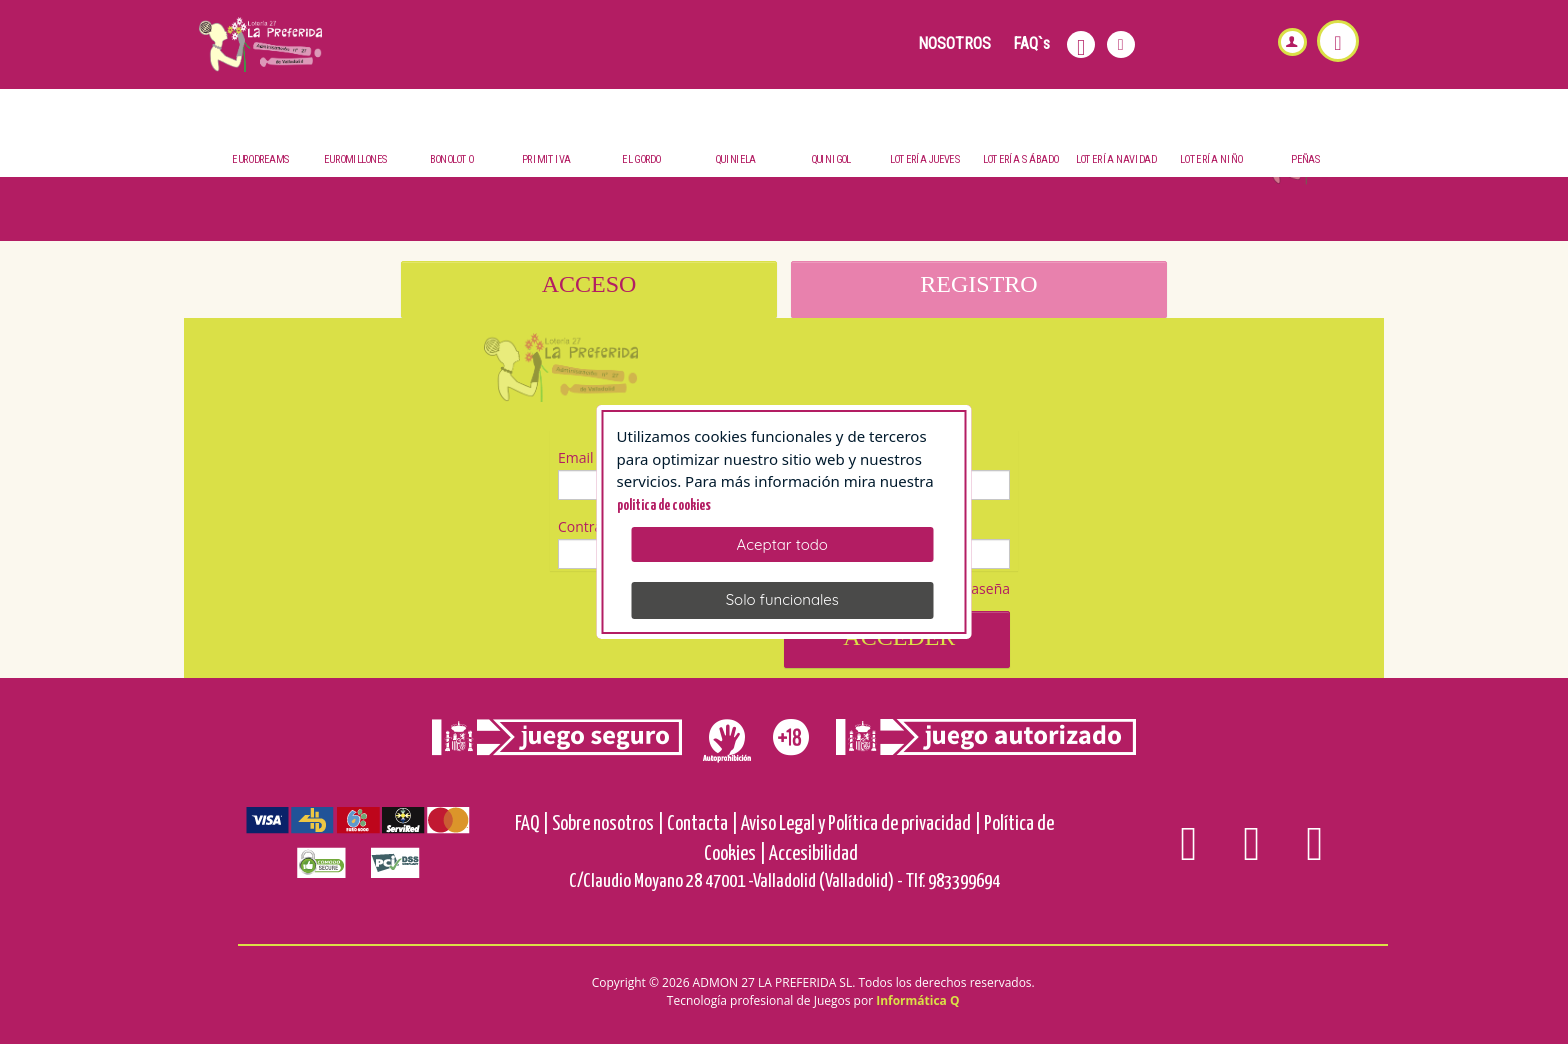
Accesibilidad (813, 854)
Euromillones (356, 160)
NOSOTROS (954, 43)
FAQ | (532, 824)
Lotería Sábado (1021, 160)
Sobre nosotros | (608, 824)
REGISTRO (978, 284)
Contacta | (702, 824)
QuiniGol (831, 160)
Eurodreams (261, 160)
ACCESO (589, 284)
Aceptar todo (782, 544)
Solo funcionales (782, 599)
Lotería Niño (1211, 160)
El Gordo (641, 160)
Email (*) (585, 457)
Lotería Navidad (1116, 160)
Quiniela (735, 160)
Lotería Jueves (926, 160)
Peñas (1306, 160)
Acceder (897, 637)
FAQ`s (1031, 43)
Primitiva (546, 160)
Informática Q (917, 1000)
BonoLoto (451, 160)
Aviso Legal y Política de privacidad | (861, 824)
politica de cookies (664, 506)
